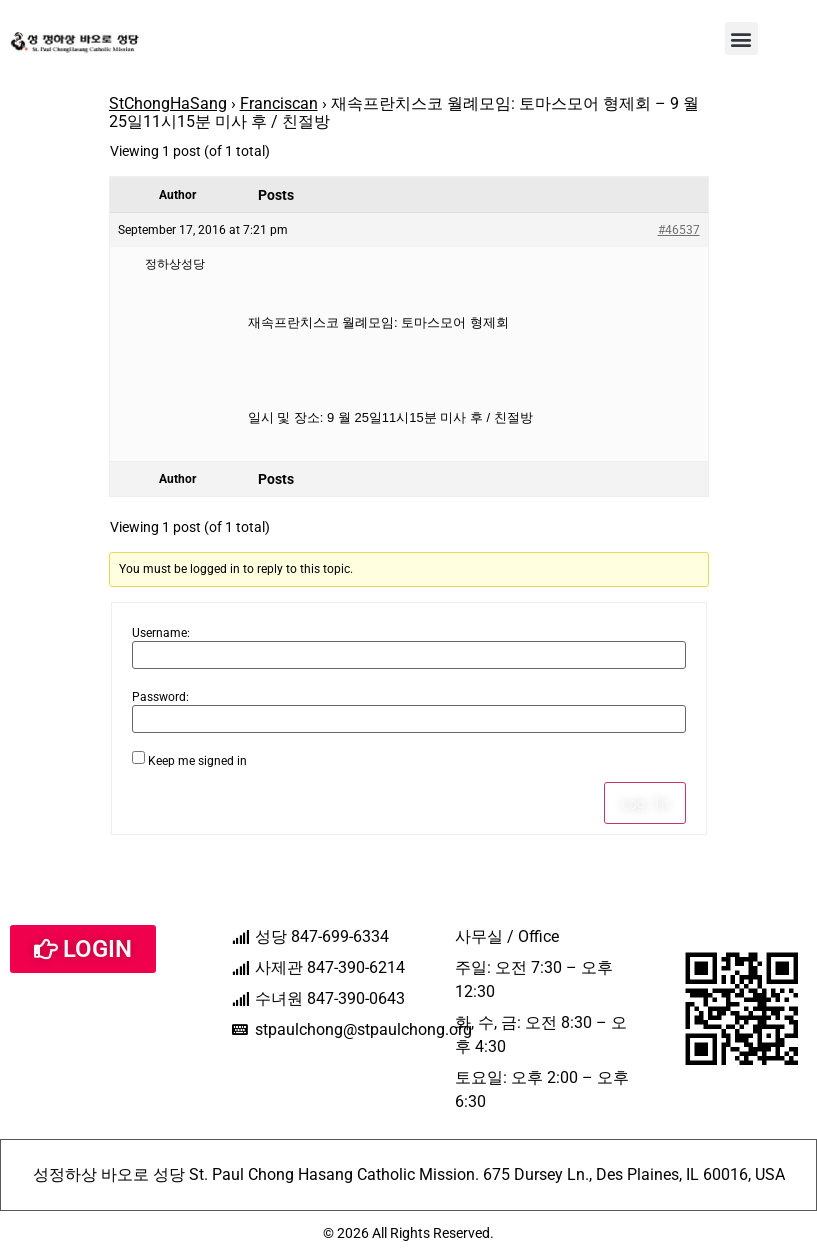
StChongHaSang (168, 103)
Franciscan (279, 103)
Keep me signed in (197, 761)
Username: (161, 633)
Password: (160, 697)
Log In (645, 803)
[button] (741, 38)
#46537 (679, 230)
